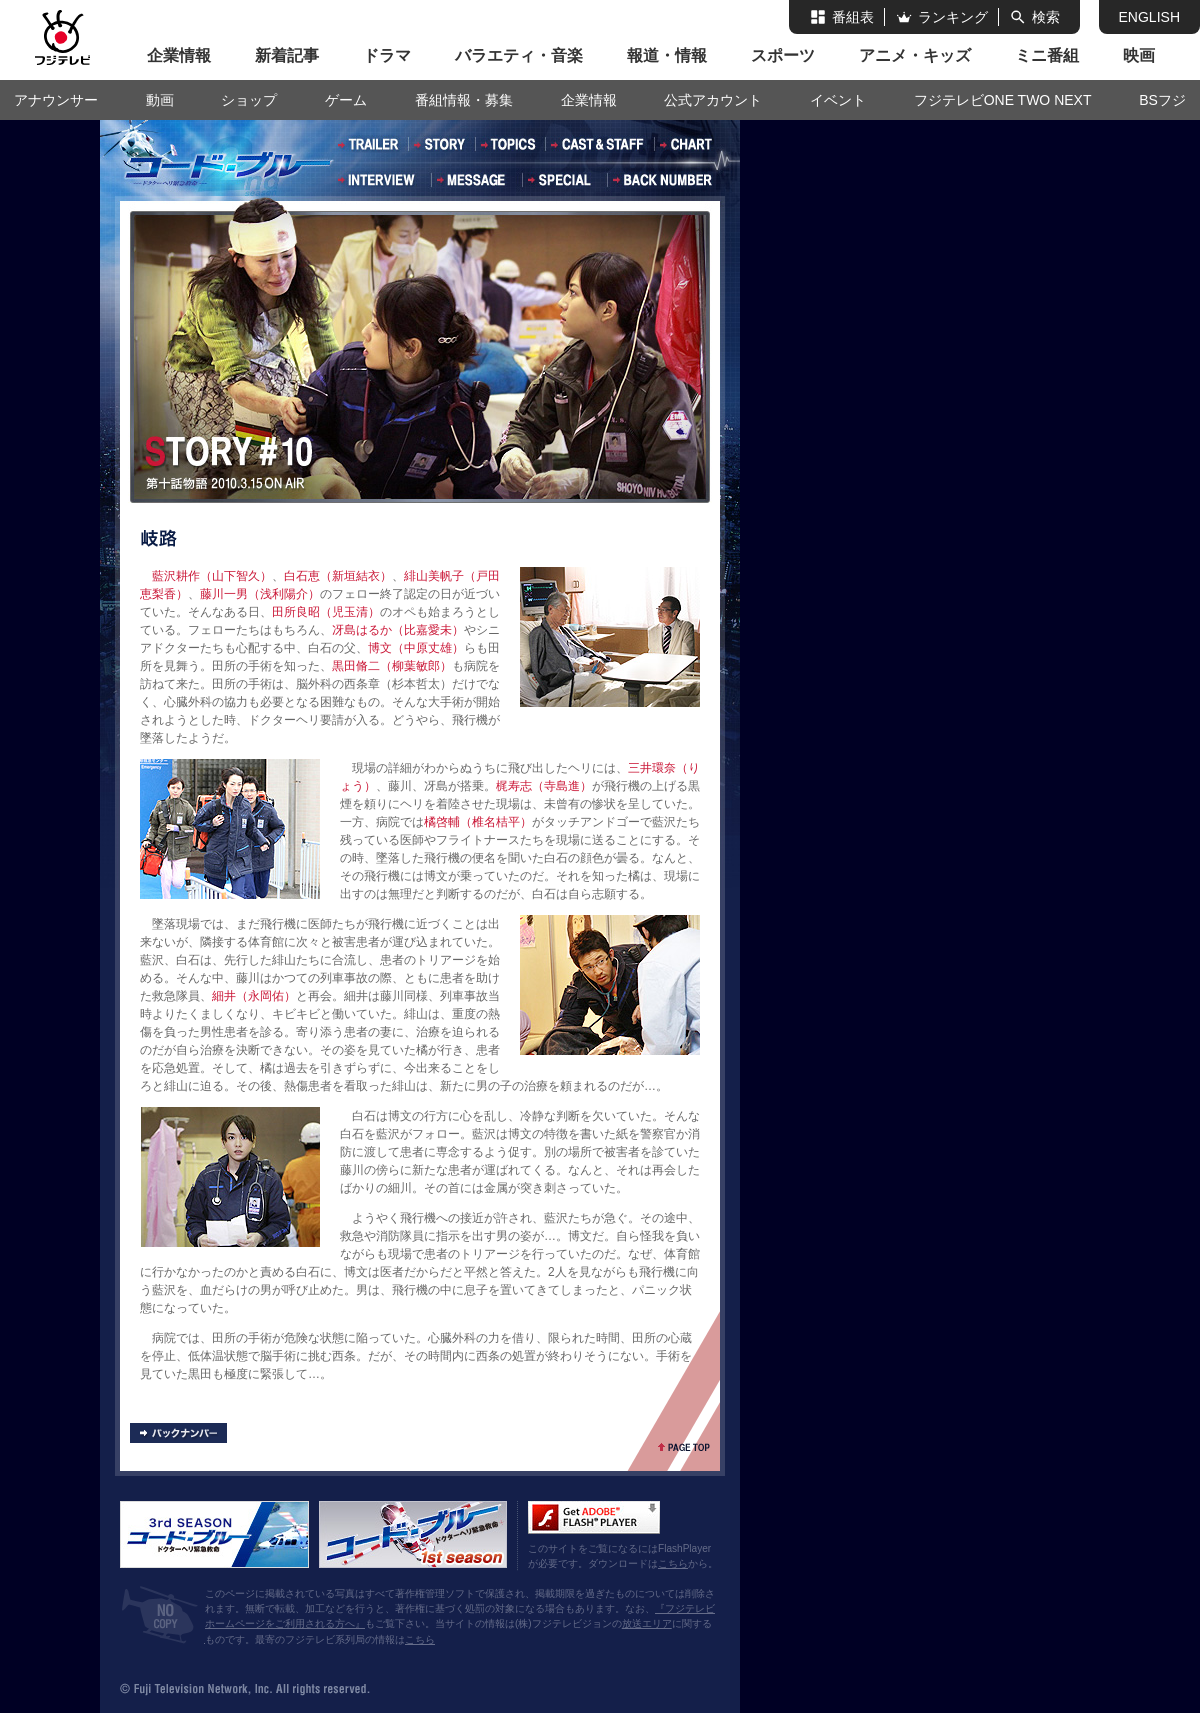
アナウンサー (56, 100)
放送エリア (647, 1623)
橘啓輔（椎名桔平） (478, 822)
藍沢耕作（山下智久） (212, 576)
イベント (838, 100)
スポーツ (783, 55)
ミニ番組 (1047, 55)
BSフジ (1162, 100)
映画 (1139, 55)
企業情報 (179, 55)
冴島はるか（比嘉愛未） (398, 630)
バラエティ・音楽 (519, 55)
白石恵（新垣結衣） (338, 576)
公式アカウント (713, 100)
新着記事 (287, 55)
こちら (673, 1563)
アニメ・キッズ (915, 55)
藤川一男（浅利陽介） (260, 594)
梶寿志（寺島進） (544, 786)
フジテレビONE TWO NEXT (1003, 100)
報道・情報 (667, 55)
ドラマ (387, 55)
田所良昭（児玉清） (326, 612)
